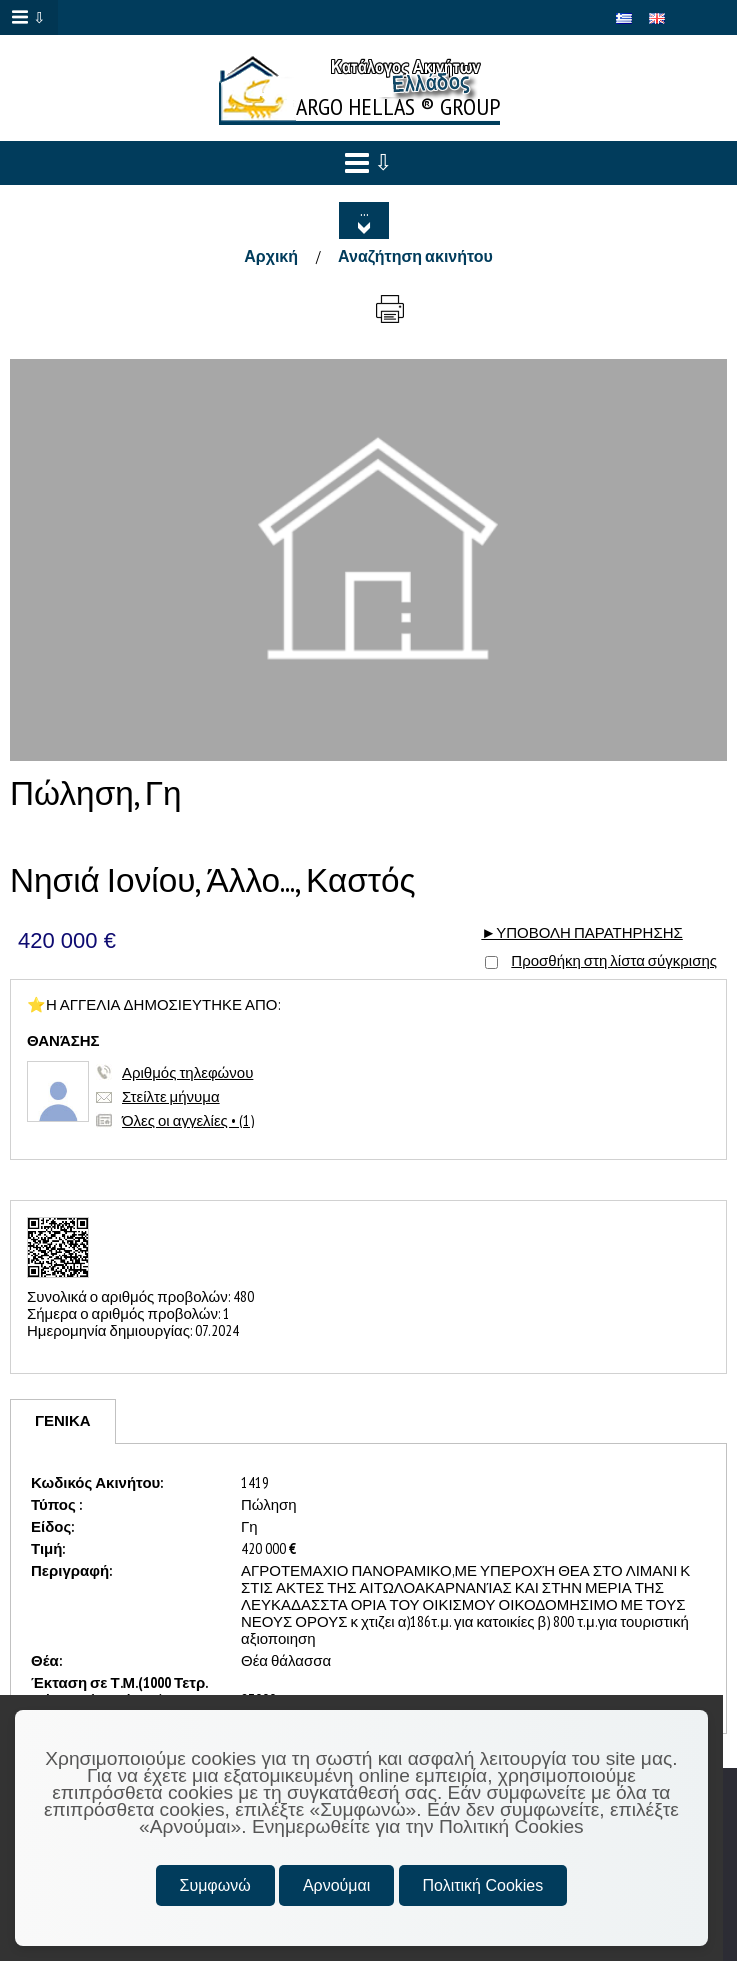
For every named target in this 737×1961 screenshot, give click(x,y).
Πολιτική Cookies (483, 1885)
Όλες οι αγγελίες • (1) (188, 1120)
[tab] (63, 1421)
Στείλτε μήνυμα (171, 1096)
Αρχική (271, 256)
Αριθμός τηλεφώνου (187, 1072)
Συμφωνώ (215, 1885)
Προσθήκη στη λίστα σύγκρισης (614, 960)
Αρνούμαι (336, 1885)
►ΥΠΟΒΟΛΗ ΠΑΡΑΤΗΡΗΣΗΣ (581, 932)
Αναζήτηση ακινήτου (415, 256)
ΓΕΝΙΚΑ (63, 1420)
